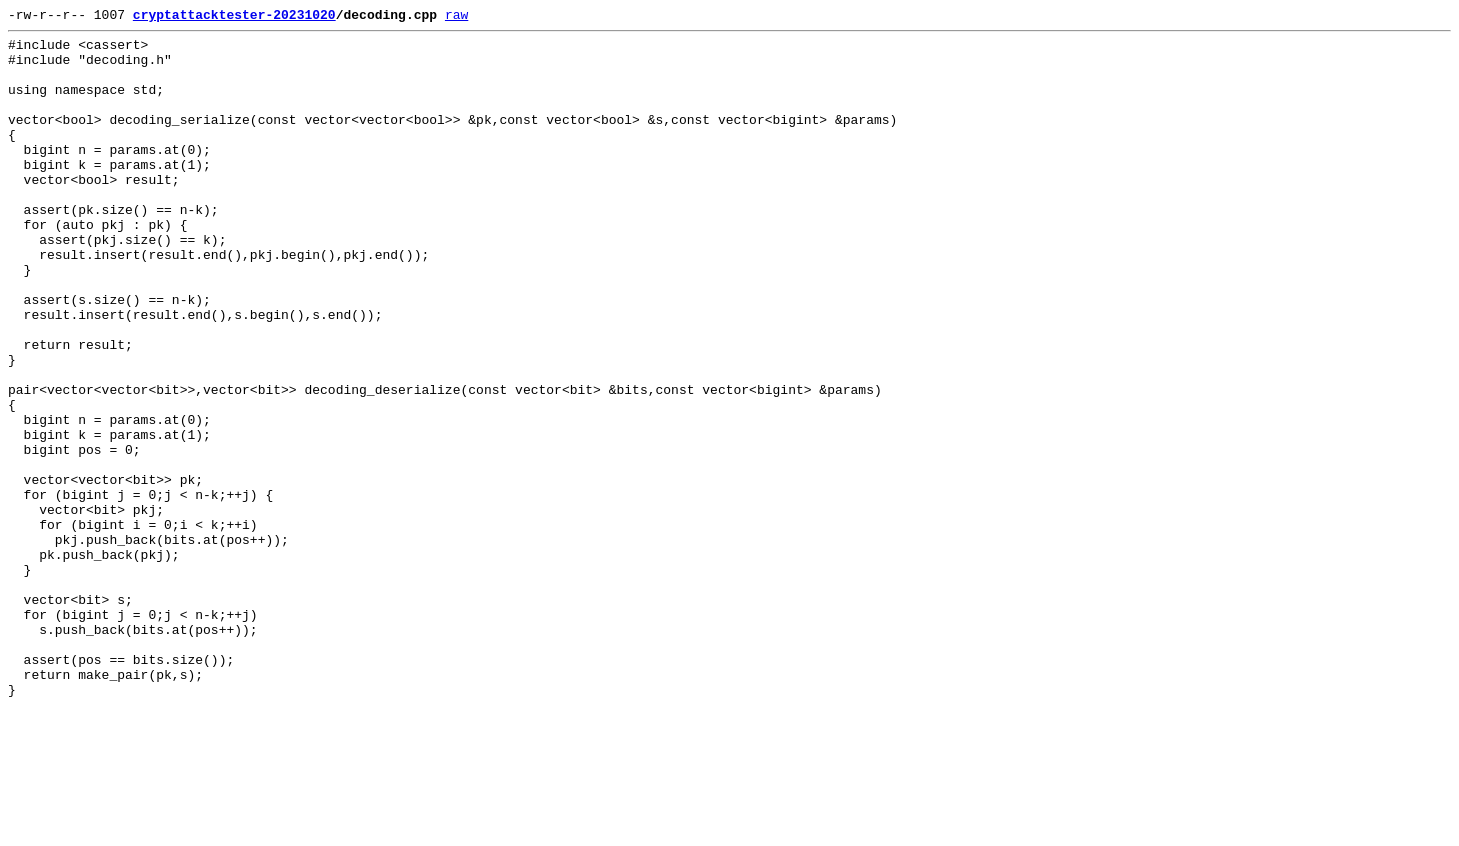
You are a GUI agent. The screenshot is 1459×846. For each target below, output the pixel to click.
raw (456, 17)
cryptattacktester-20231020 (234, 17)
